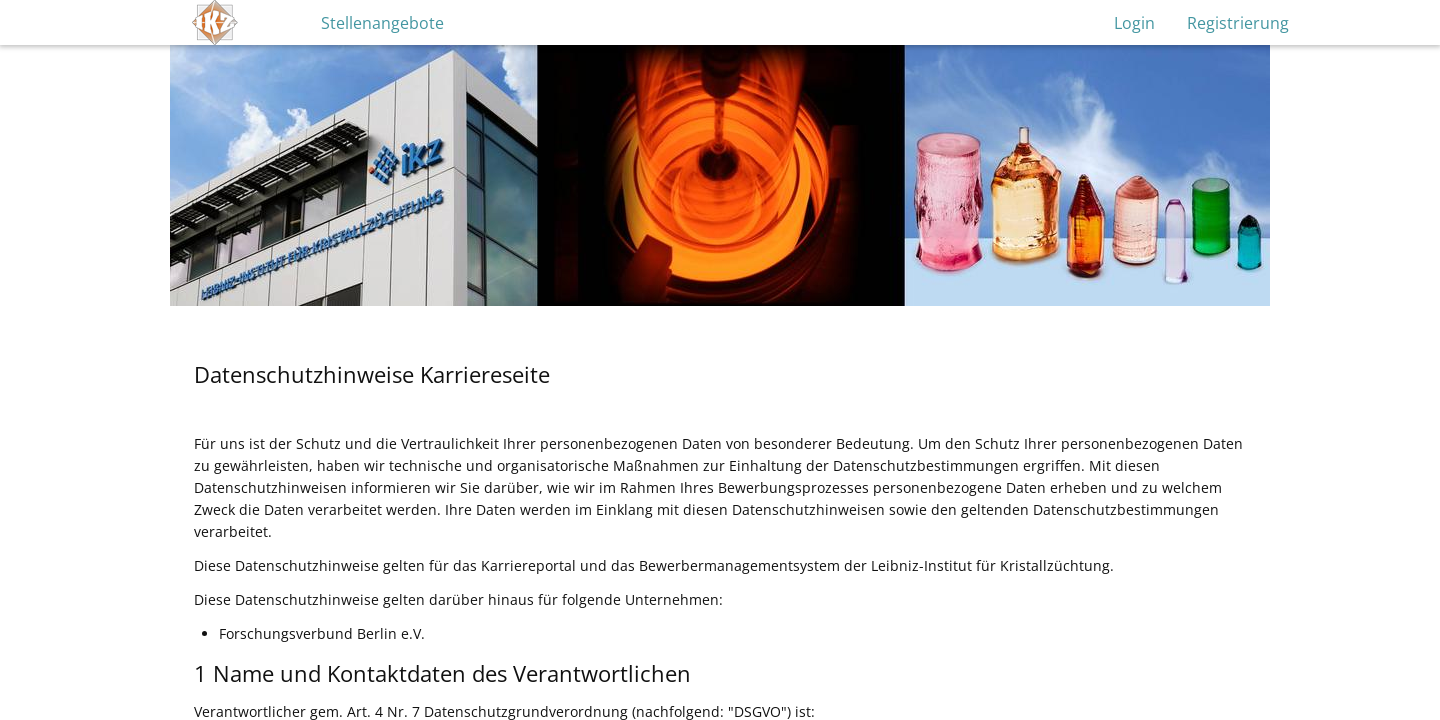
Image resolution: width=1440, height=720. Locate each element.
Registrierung (1238, 23)
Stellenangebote (382, 23)
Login (1134, 23)
